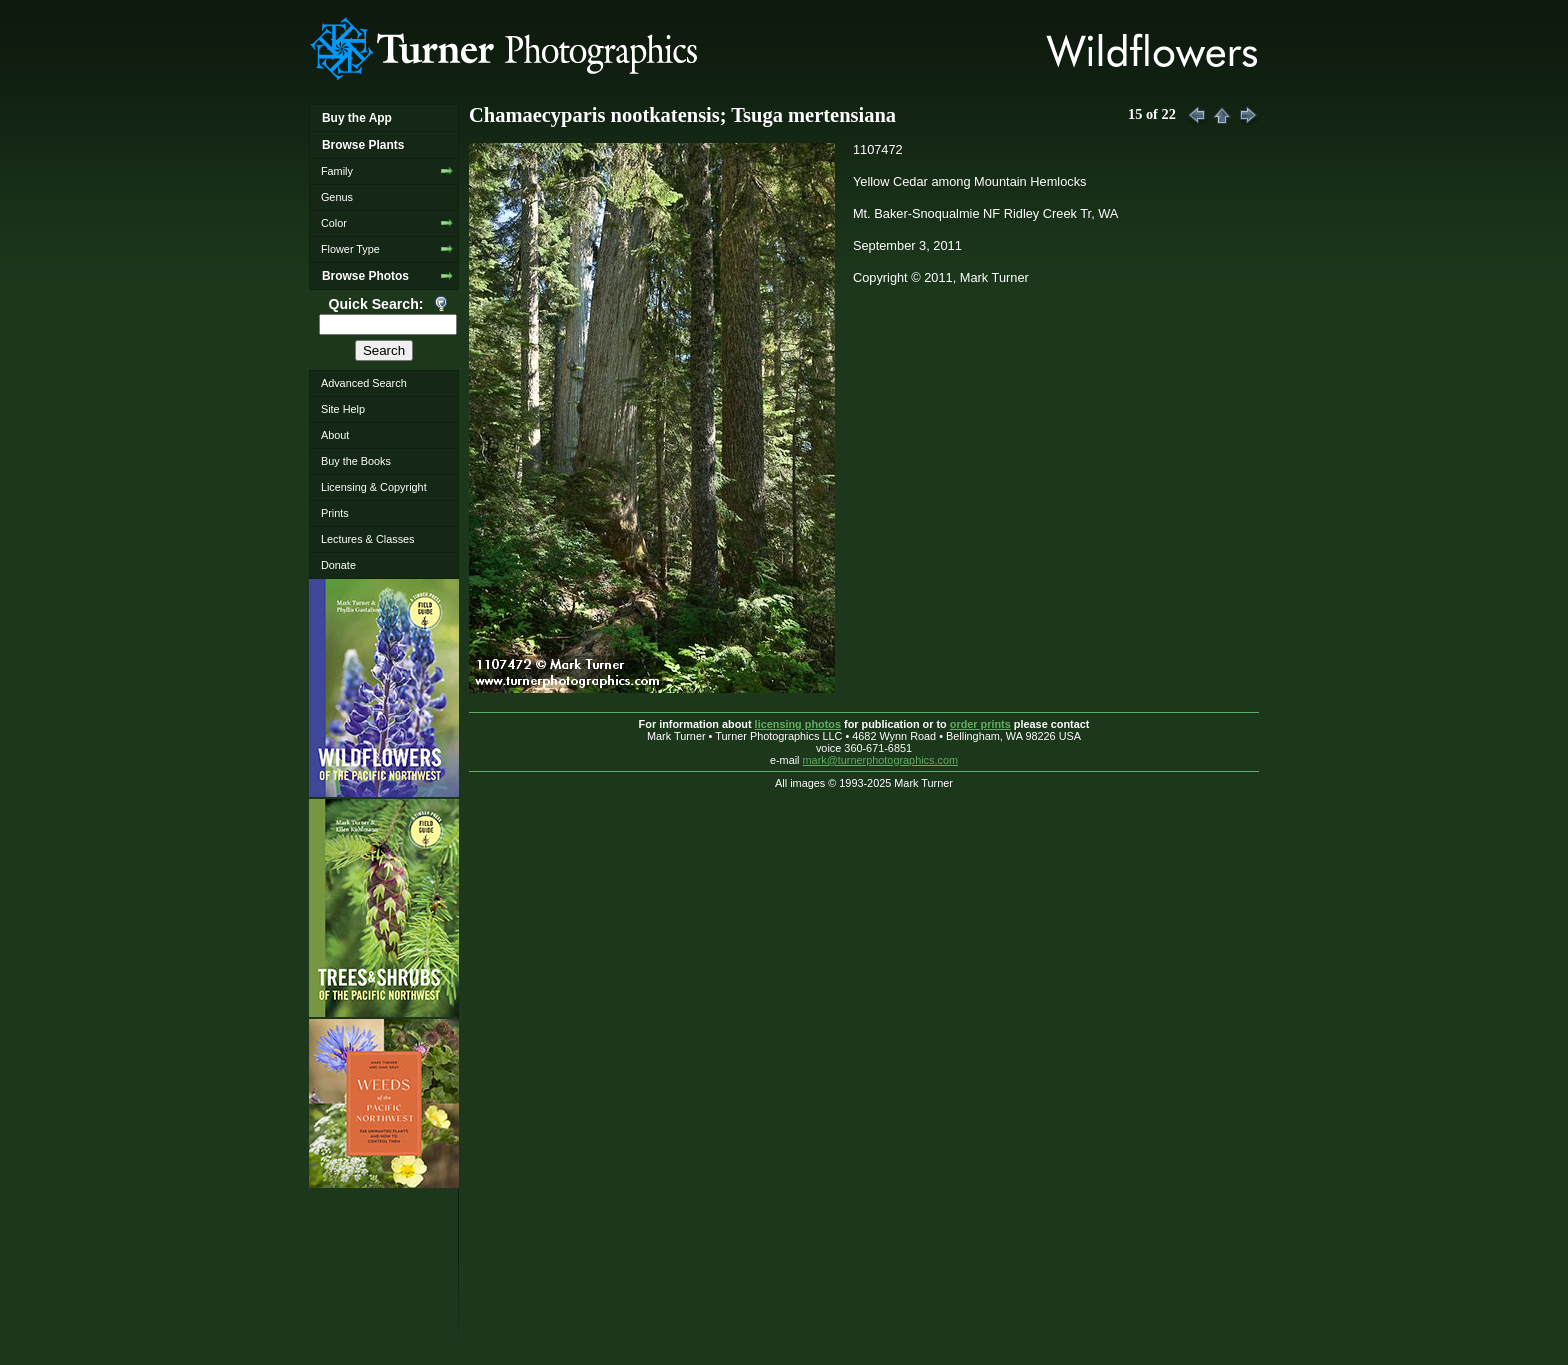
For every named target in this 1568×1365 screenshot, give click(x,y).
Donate (338, 565)
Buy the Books (356, 461)
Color (334, 223)
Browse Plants (363, 145)
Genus (337, 197)
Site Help (343, 409)
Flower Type (350, 249)
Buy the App (357, 118)
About (335, 435)
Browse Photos (365, 276)
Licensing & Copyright (374, 487)
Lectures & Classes (368, 539)
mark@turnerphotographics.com (881, 760)
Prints (335, 513)
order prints (980, 724)
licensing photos (798, 724)
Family (337, 171)
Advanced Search (364, 383)
